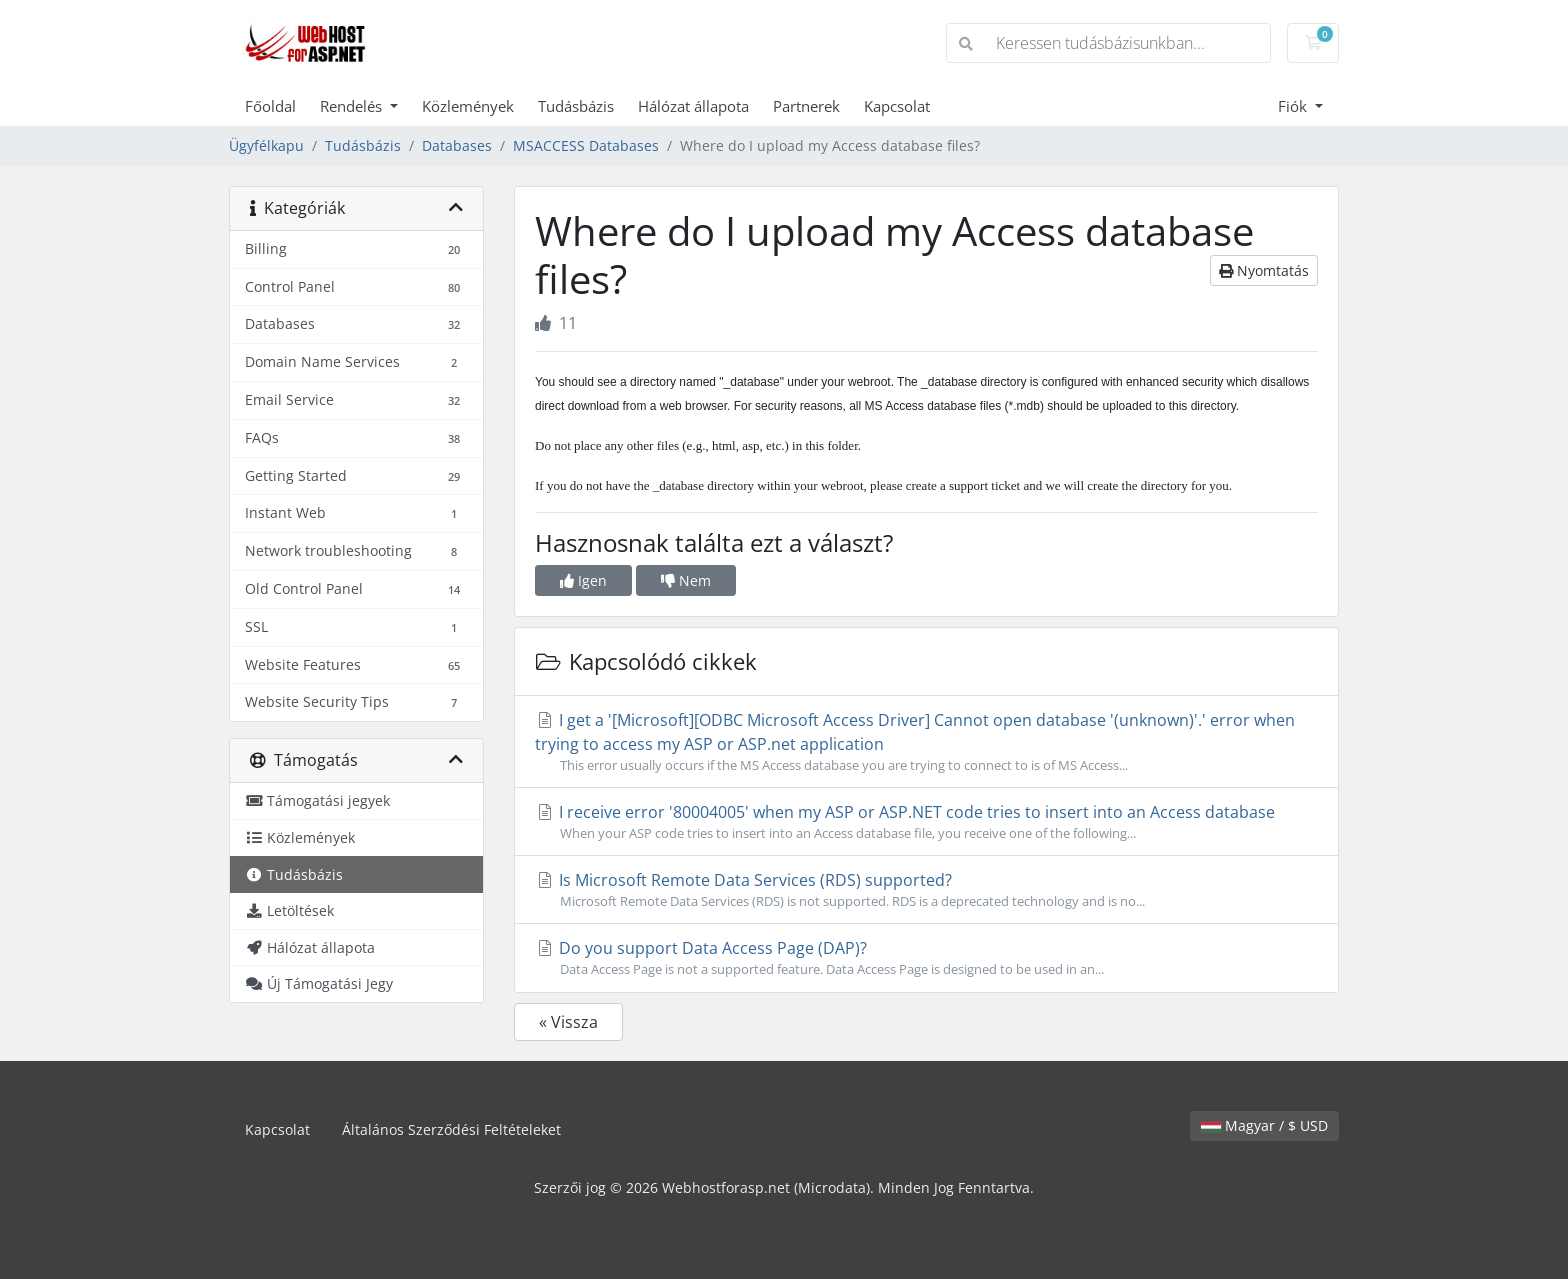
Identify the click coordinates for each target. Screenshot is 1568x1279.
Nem (686, 580)
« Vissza (568, 1022)
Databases (457, 145)
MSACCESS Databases (586, 145)
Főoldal (270, 106)
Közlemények (468, 106)
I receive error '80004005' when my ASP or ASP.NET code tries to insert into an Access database (926, 822)
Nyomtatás (1264, 270)
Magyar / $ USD (1264, 1125)
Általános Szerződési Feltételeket (451, 1129)
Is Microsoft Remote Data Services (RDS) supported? (926, 890)
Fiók (1294, 106)
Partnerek (806, 106)
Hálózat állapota (693, 106)
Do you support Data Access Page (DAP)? (926, 958)
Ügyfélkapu (266, 145)
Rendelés (353, 106)
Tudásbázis (576, 106)
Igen (583, 580)
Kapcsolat (897, 106)
